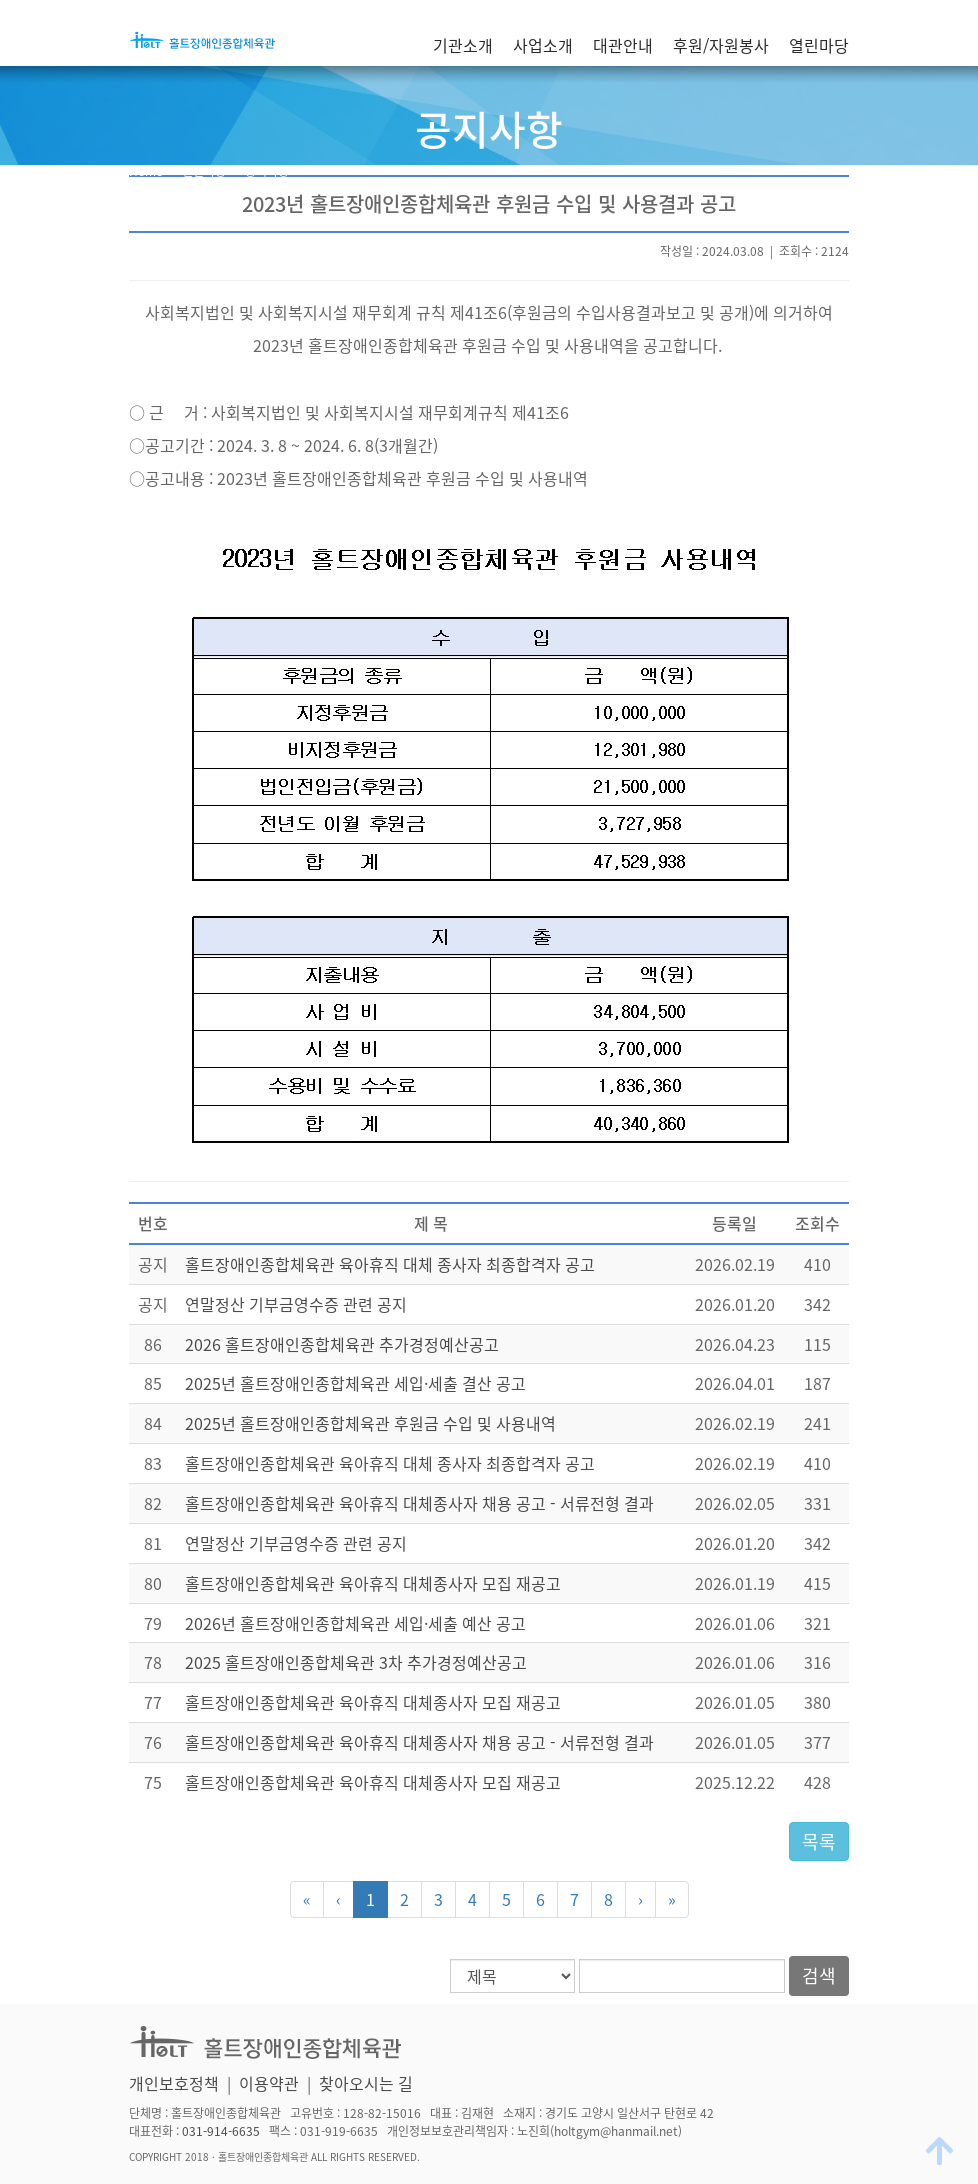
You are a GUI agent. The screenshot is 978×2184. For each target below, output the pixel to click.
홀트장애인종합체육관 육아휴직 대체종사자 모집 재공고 (373, 1583)
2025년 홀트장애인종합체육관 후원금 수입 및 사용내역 (370, 1423)
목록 (819, 1841)
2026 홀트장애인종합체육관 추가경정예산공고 (342, 1344)
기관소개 (463, 45)
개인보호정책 (174, 2083)
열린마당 (819, 45)
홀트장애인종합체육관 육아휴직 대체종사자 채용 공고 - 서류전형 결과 (419, 1503)
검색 (819, 1975)
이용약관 (269, 2083)
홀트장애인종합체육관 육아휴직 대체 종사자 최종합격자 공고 (390, 1264)
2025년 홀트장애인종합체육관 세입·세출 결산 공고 (355, 1383)
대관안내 (623, 45)
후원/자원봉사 (721, 45)
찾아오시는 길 (366, 2083)
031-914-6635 (221, 2131)
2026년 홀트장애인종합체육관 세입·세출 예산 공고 (355, 1623)
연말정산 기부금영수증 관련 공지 (296, 1304)
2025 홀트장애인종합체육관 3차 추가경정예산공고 (356, 1662)
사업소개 (543, 45)
